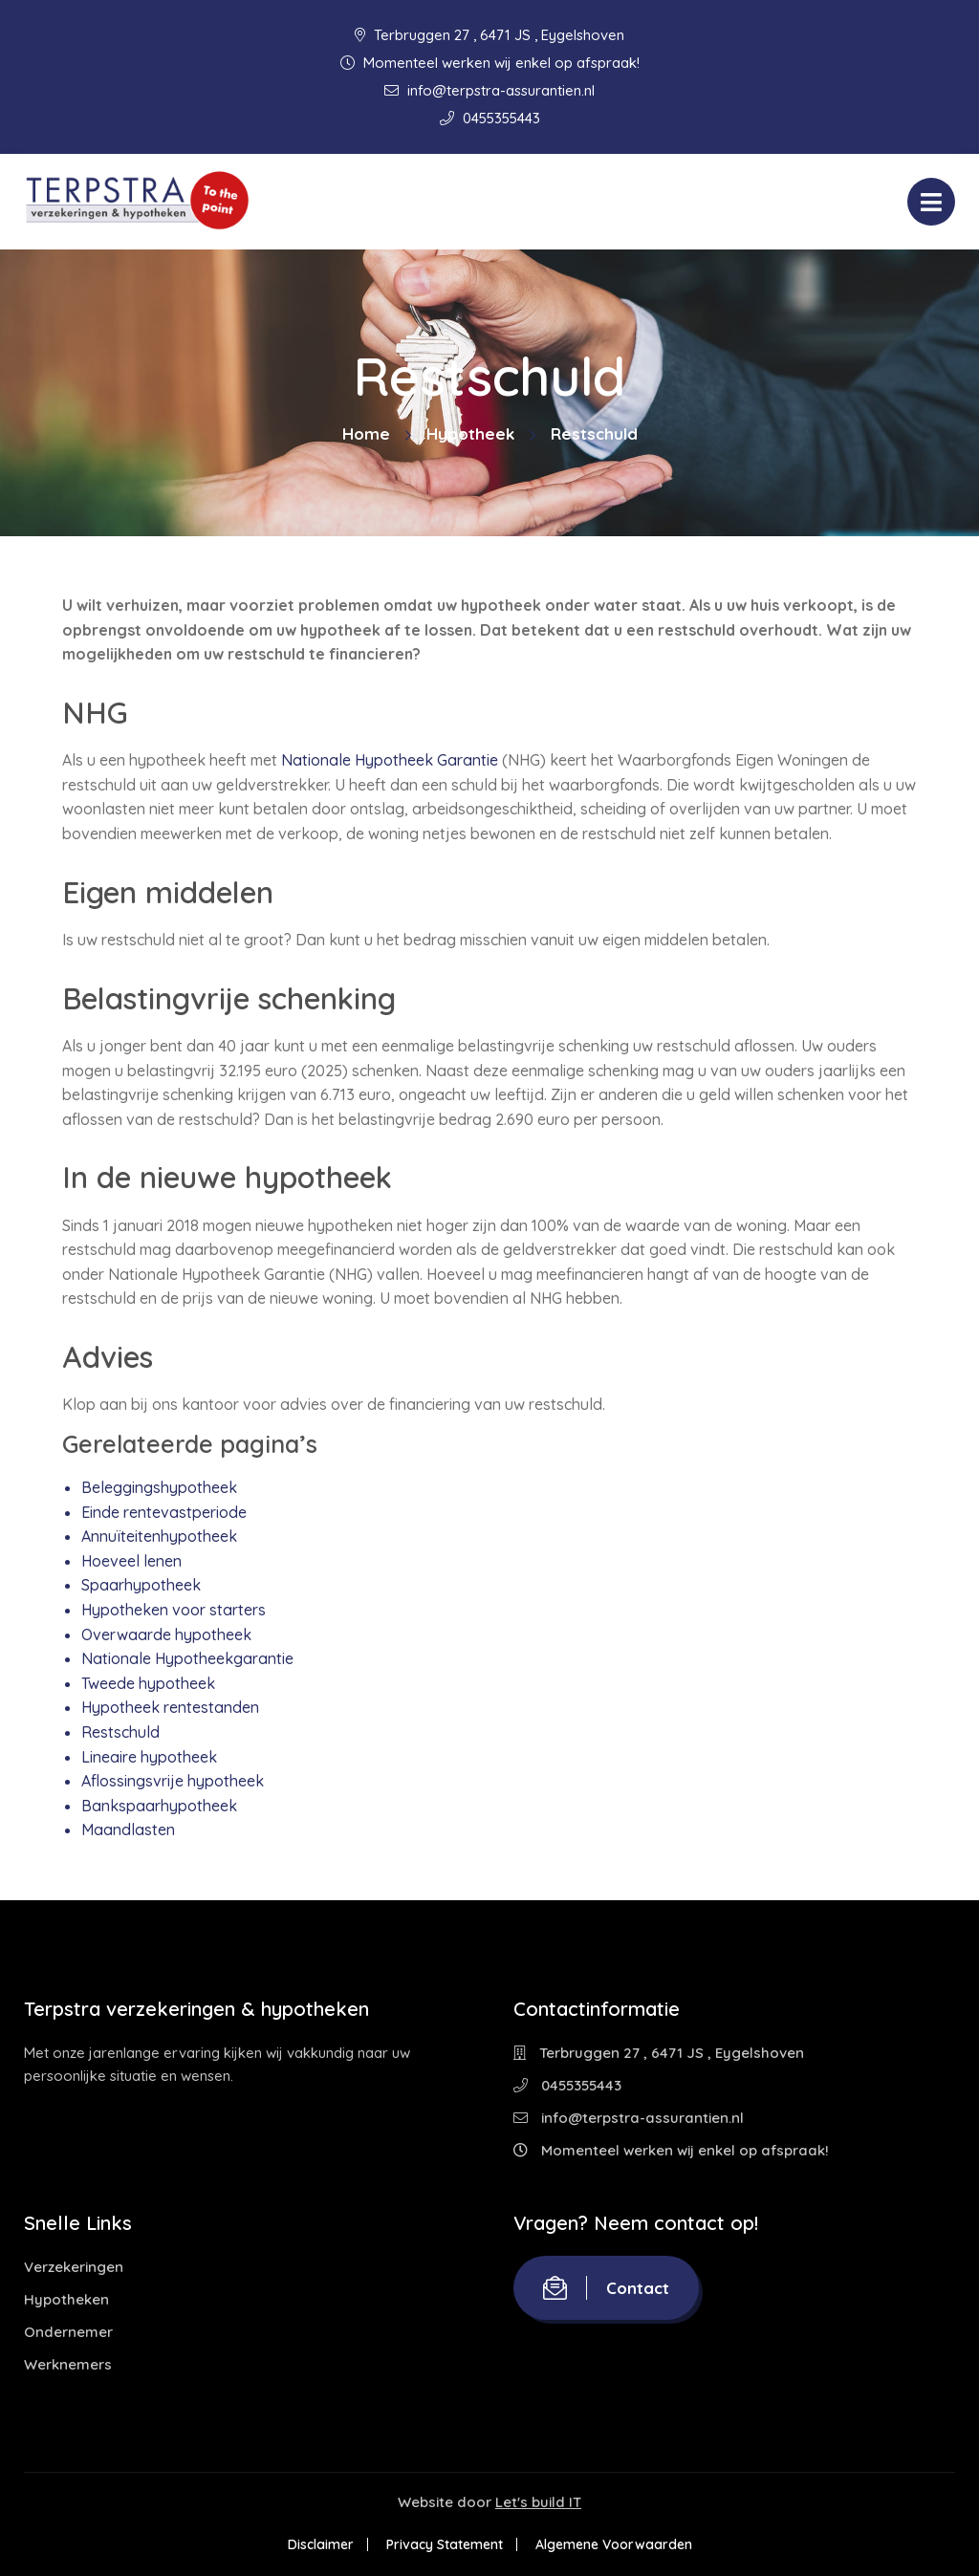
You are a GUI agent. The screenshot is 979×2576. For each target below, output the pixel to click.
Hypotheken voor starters (173, 1609)
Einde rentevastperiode (164, 1512)
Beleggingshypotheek (159, 1487)
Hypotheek (470, 433)
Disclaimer (321, 2544)
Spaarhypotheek (141, 1584)
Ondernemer (68, 2332)
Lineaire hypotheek (149, 1756)
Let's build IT (538, 2502)
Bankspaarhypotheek (159, 1805)
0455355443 (490, 118)
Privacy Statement (444, 2544)
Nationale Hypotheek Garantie (389, 759)
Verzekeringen (73, 2267)
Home (366, 433)
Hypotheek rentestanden (170, 1707)
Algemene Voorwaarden (613, 2544)
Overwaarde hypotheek (166, 1634)
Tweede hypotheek (148, 1683)
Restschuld (120, 1732)
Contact (606, 2288)
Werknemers (68, 2364)
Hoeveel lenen (131, 1560)
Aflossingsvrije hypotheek (172, 1780)
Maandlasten (128, 1829)
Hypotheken (66, 2299)
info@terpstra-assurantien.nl (489, 90)
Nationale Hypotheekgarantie (187, 1658)
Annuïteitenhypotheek (159, 1536)
